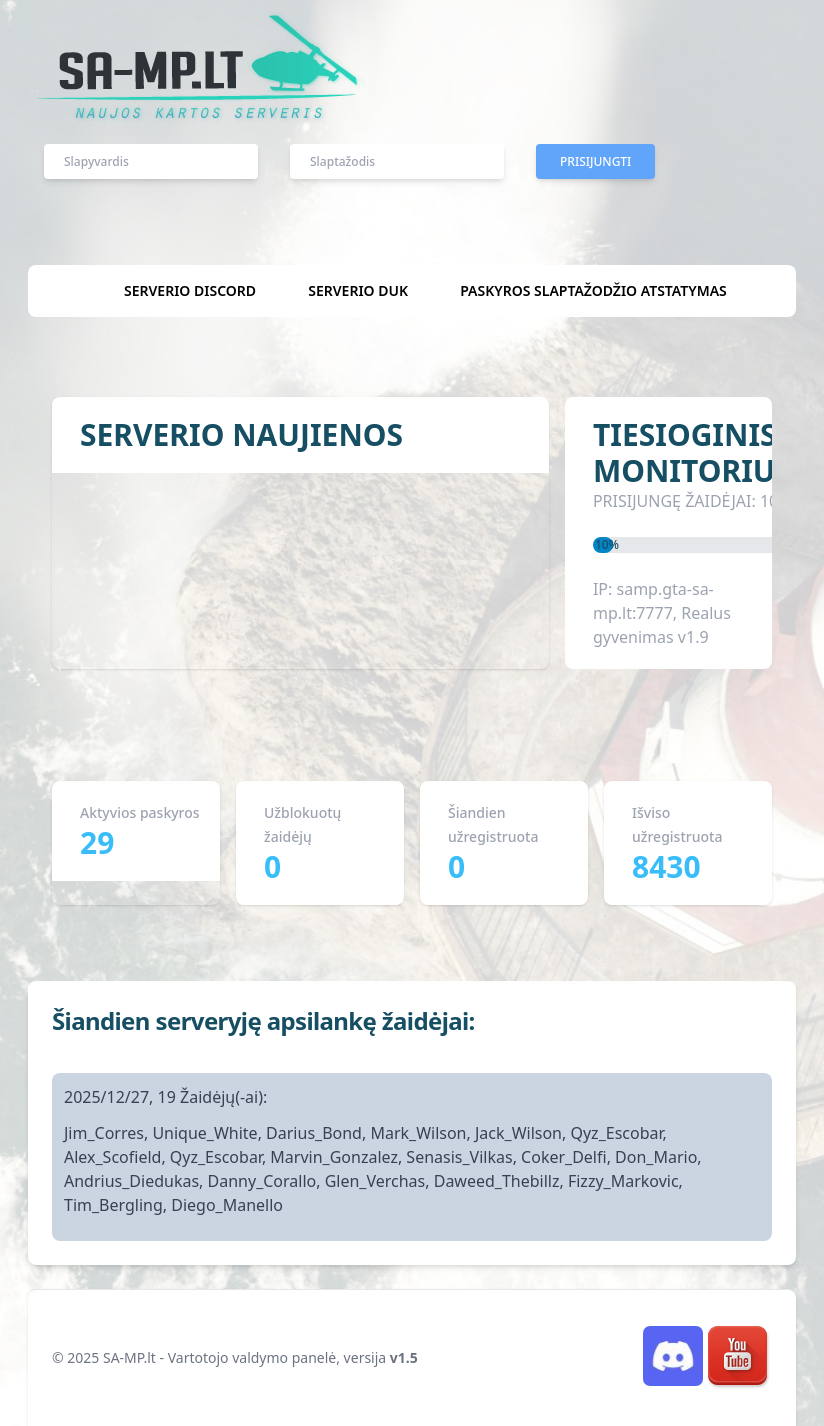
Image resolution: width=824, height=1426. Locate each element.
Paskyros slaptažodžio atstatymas (593, 290)
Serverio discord (190, 290)
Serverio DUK (358, 290)
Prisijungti (595, 161)
